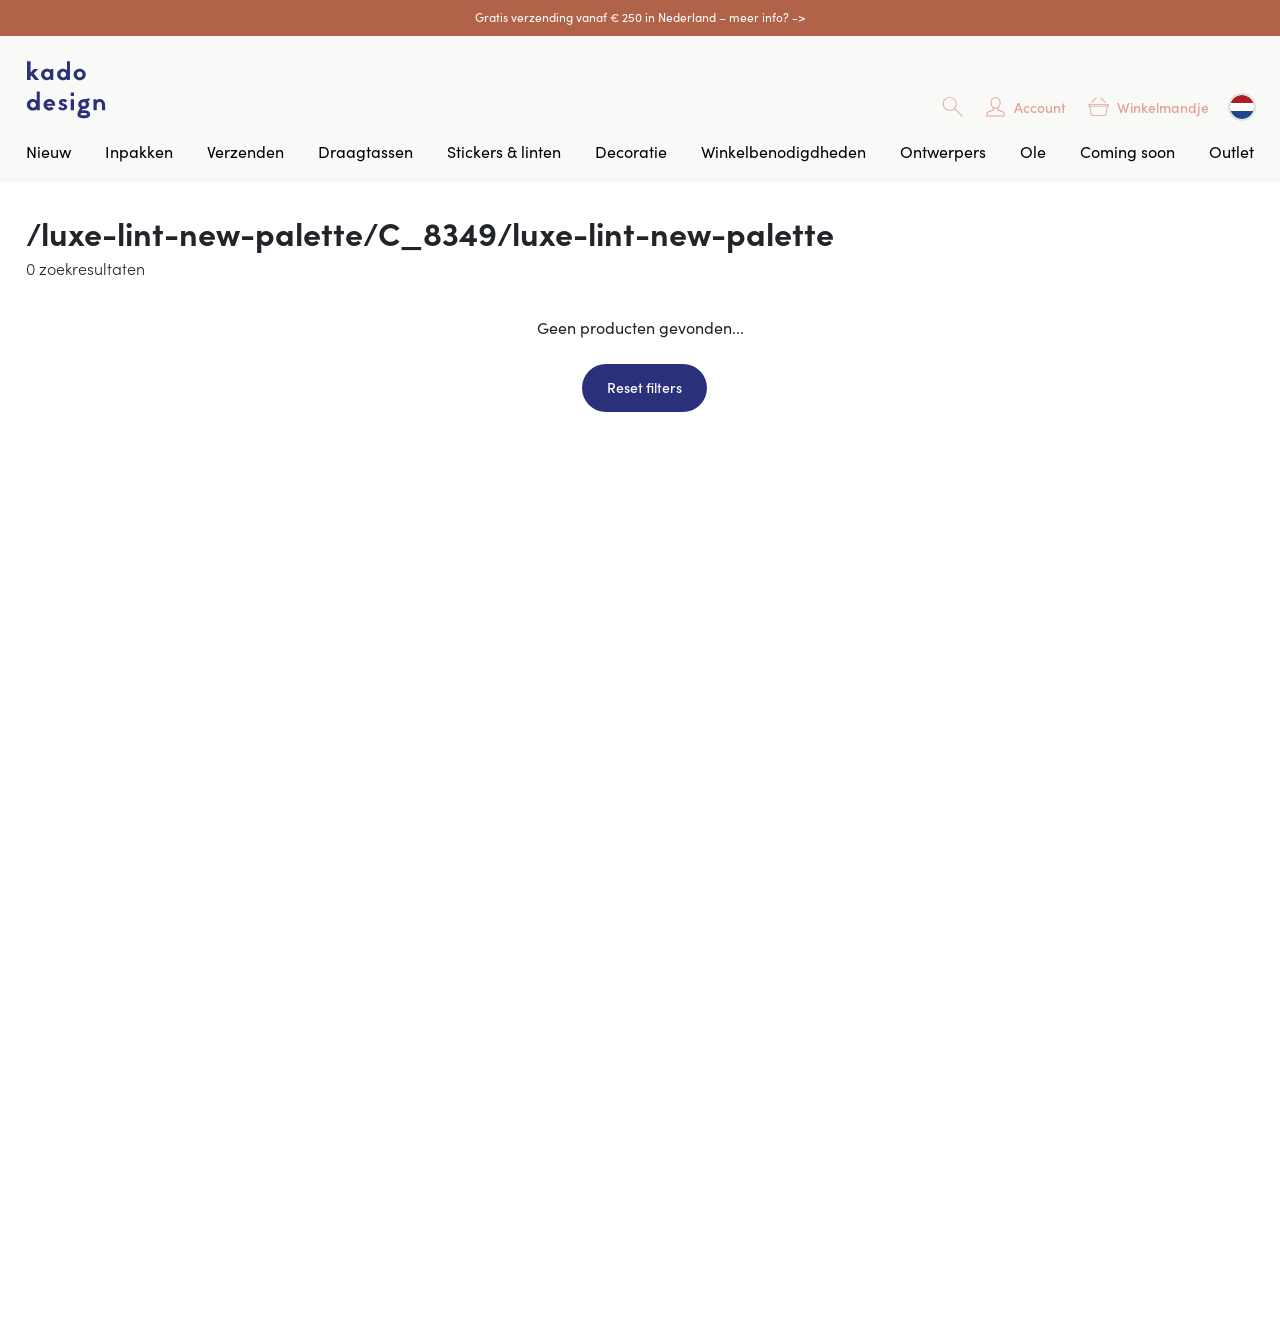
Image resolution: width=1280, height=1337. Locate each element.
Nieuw (48, 151)
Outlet (1231, 151)
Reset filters (644, 387)
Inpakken (139, 151)
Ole (1033, 151)
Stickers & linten (504, 151)
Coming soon (1127, 151)
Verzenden (245, 151)
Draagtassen (365, 151)
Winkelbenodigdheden (783, 151)
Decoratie (631, 151)
